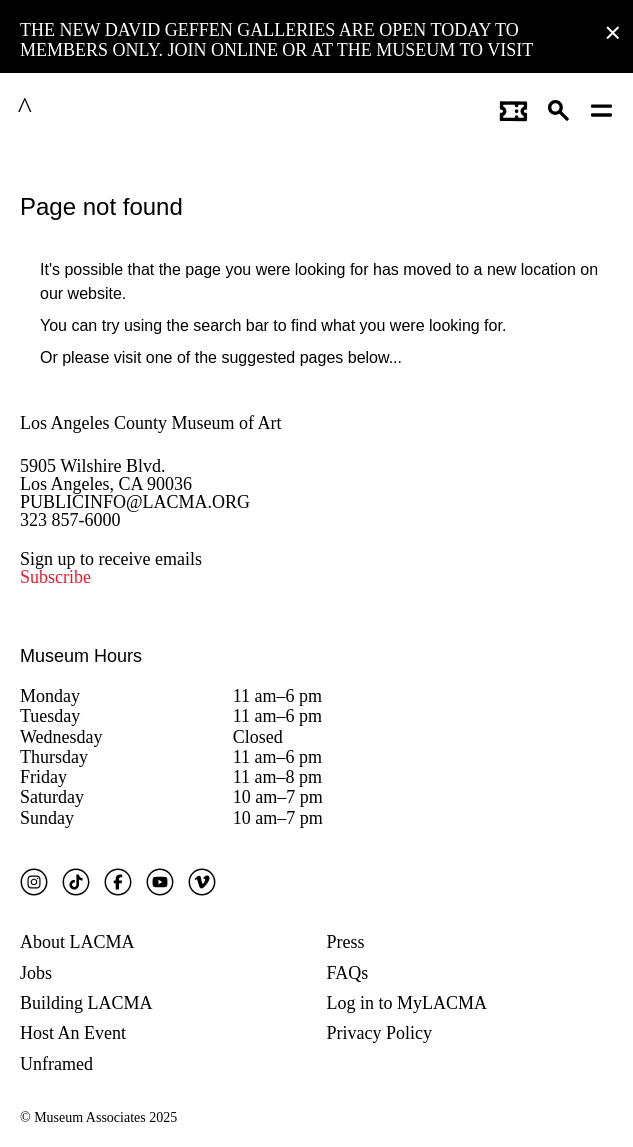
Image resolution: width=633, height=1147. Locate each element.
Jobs (36, 973)
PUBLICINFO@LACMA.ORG (135, 502)
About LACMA (77, 942)
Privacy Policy (380, 1033)
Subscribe (55, 577)
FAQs (348, 973)
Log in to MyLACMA (407, 1003)
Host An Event (73, 1033)
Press (346, 942)
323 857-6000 (70, 520)
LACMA (74, 108)
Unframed (56, 1064)
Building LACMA (86, 1003)
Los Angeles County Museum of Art (151, 423)
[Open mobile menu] (602, 108)
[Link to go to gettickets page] (513, 108)
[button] (559, 108)
